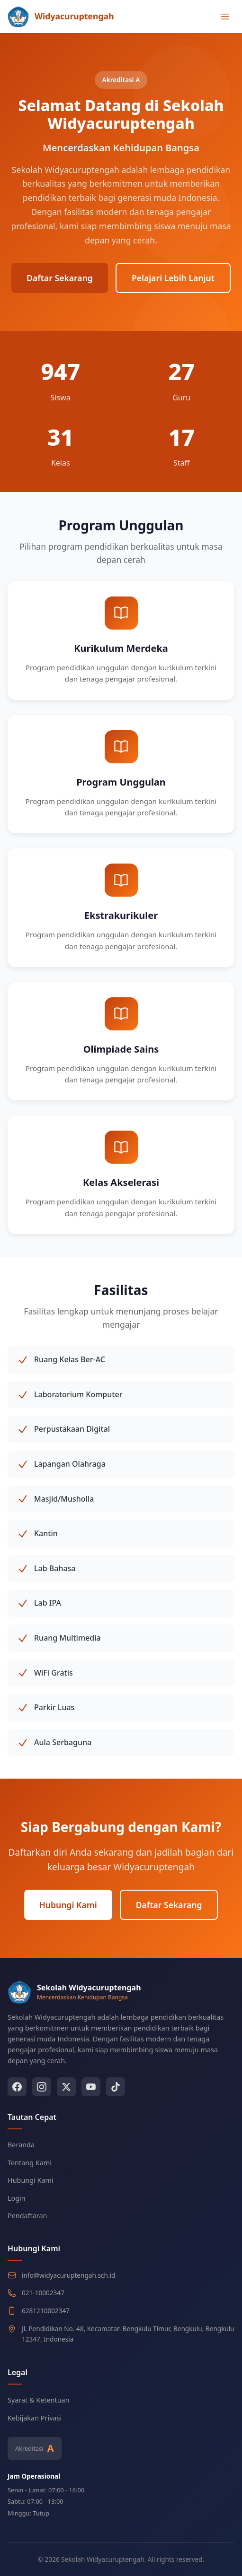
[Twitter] (66, 2086)
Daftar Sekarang (60, 278)
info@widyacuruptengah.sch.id (68, 2275)
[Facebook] (17, 2086)
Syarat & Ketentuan (39, 2399)
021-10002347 (43, 2292)
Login (17, 2198)
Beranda (21, 2144)
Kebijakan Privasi (35, 2417)
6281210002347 (46, 2310)
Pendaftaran (27, 2215)
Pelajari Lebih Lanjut (173, 278)
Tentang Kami (30, 2162)
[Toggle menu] (224, 16)
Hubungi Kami (68, 1904)
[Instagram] (41, 2086)
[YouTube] (90, 2086)
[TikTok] (115, 2086)
